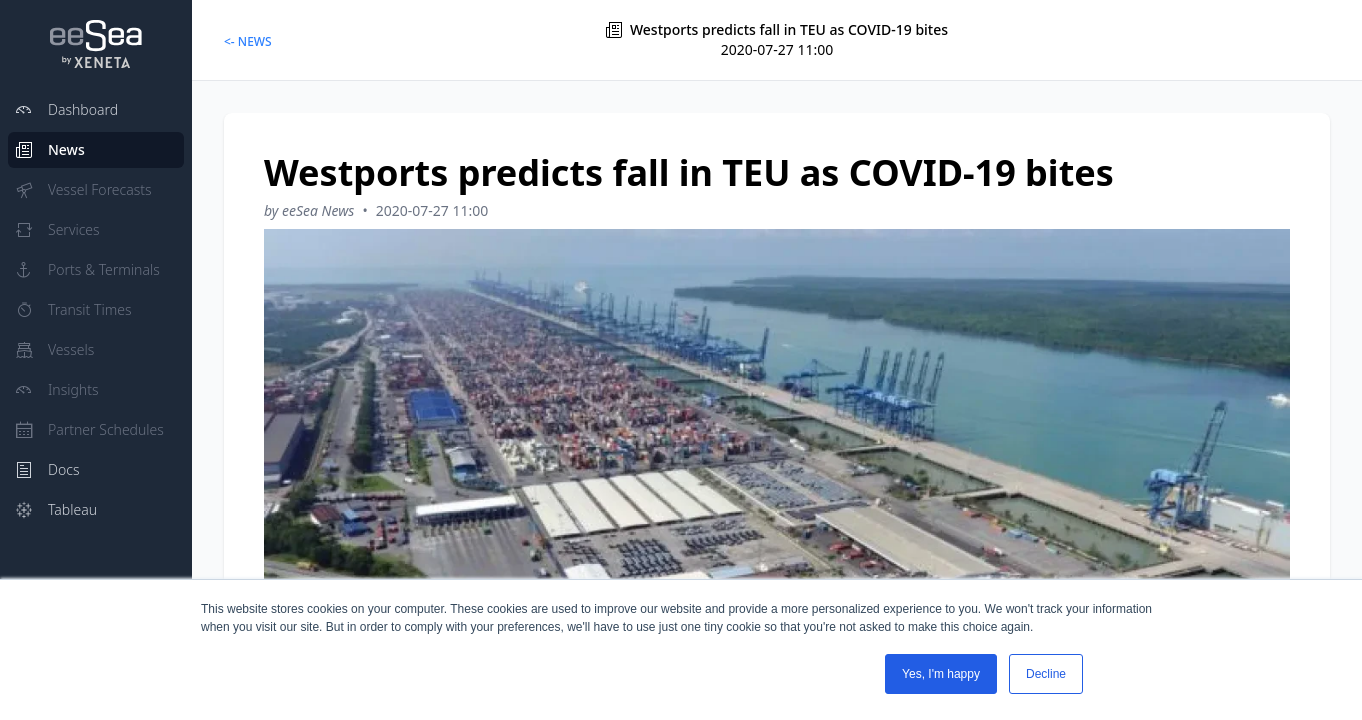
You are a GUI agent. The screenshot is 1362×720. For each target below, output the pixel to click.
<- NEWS (248, 41)
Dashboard (67, 109)
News (50, 149)
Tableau (56, 509)
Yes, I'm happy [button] (941, 674)
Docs (47, 469)
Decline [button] (1046, 674)
